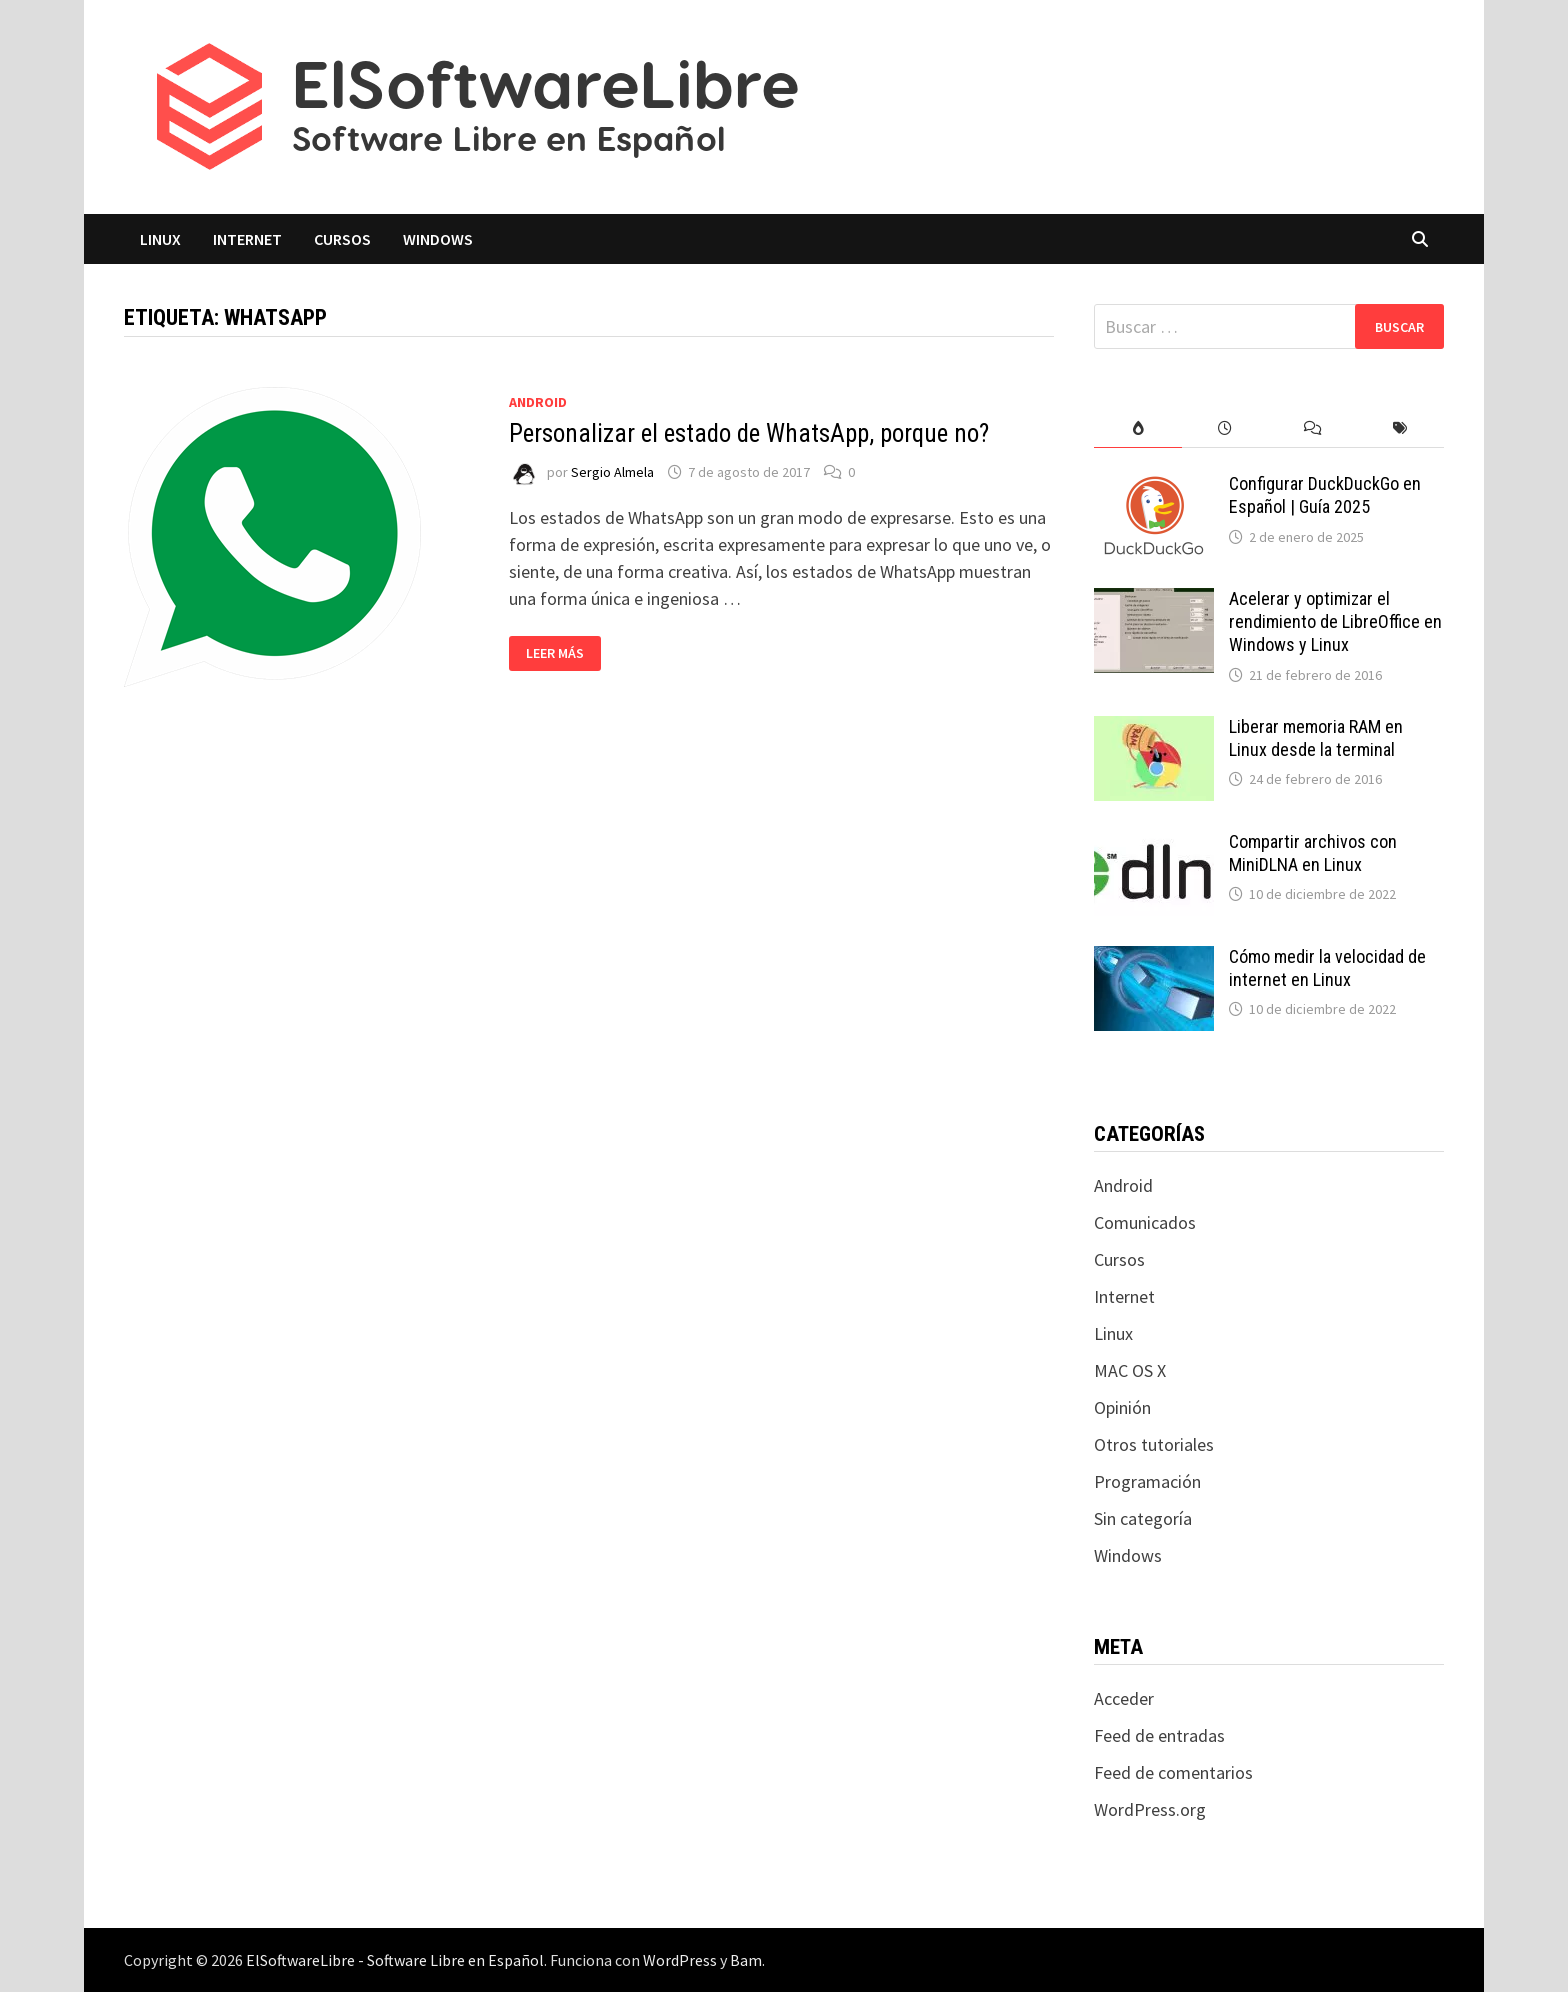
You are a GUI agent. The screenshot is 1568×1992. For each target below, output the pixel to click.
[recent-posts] (1225, 428)
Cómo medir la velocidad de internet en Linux (1327, 968)
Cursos (342, 239)
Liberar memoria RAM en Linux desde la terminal (1316, 738)
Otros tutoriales (1154, 1444)
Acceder (1124, 1698)
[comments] (1312, 428)
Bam (746, 1960)
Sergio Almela (612, 472)
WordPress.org (1150, 1809)
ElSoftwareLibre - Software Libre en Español (395, 1960)
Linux (160, 239)
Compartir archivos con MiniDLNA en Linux (1313, 853)
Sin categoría (1143, 1518)
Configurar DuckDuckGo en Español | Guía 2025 (1325, 495)
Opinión (1122, 1407)
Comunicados (1145, 1222)
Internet (247, 239)
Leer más (563, 653)
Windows (438, 239)
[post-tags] (1400, 428)
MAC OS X (1130, 1370)
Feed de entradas (1159, 1735)
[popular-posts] (1137, 428)
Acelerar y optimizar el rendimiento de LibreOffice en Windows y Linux (1335, 621)
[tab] (1137, 428)
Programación (1147, 1481)
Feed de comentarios (1173, 1772)
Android (538, 402)
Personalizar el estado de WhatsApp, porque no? (749, 433)
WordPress (680, 1960)
